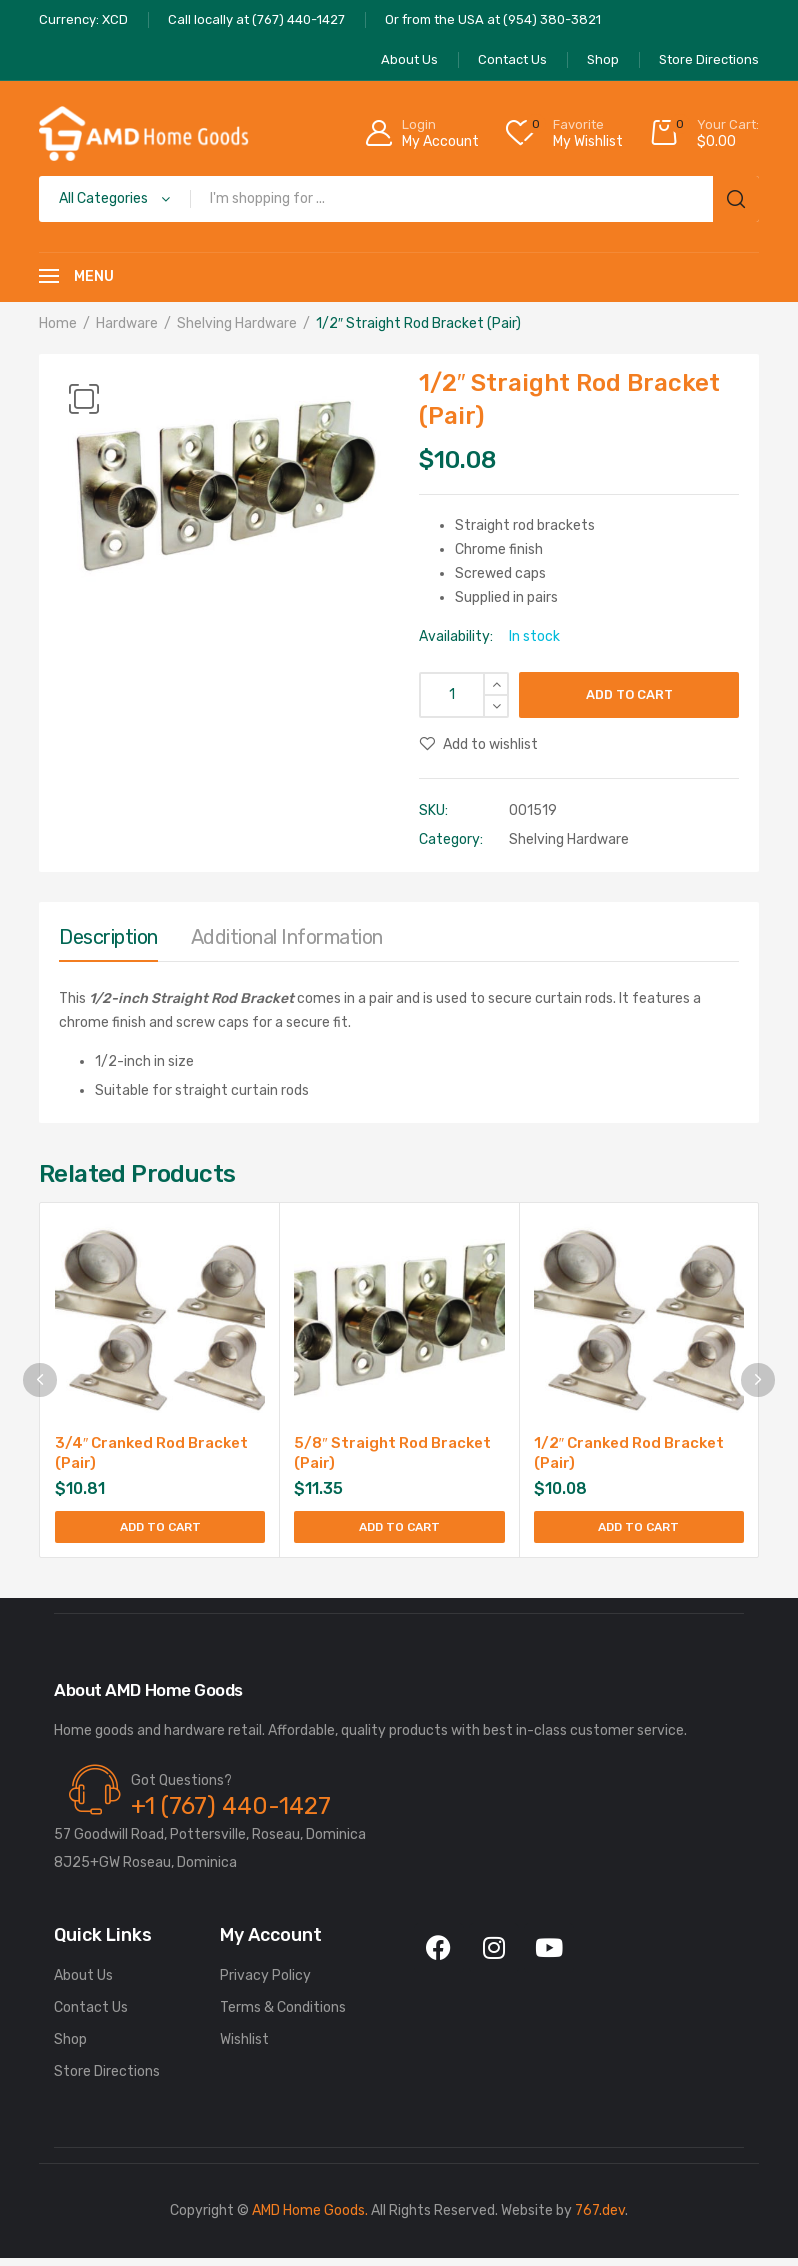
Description (108, 937)
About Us (83, 1983)
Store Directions (107, 2079)
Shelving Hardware (237, 323)
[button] (84, 399)
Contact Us (91, 2015)
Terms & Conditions (283, 2015)
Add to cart (629, 694)
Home (58, 323)
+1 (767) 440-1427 (231, 1814)
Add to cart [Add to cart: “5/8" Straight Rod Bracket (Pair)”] (399, 1530)
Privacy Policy (265, 1983)
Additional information (287, 937)
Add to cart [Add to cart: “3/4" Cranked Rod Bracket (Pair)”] (160, 1530)
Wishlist (244, 2047)
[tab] (108, 942)
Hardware (127, 323)
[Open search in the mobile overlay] (399, 199)
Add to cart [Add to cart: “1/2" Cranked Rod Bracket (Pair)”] (638, 1530)
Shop (70, 2047)
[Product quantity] (464, 695)
